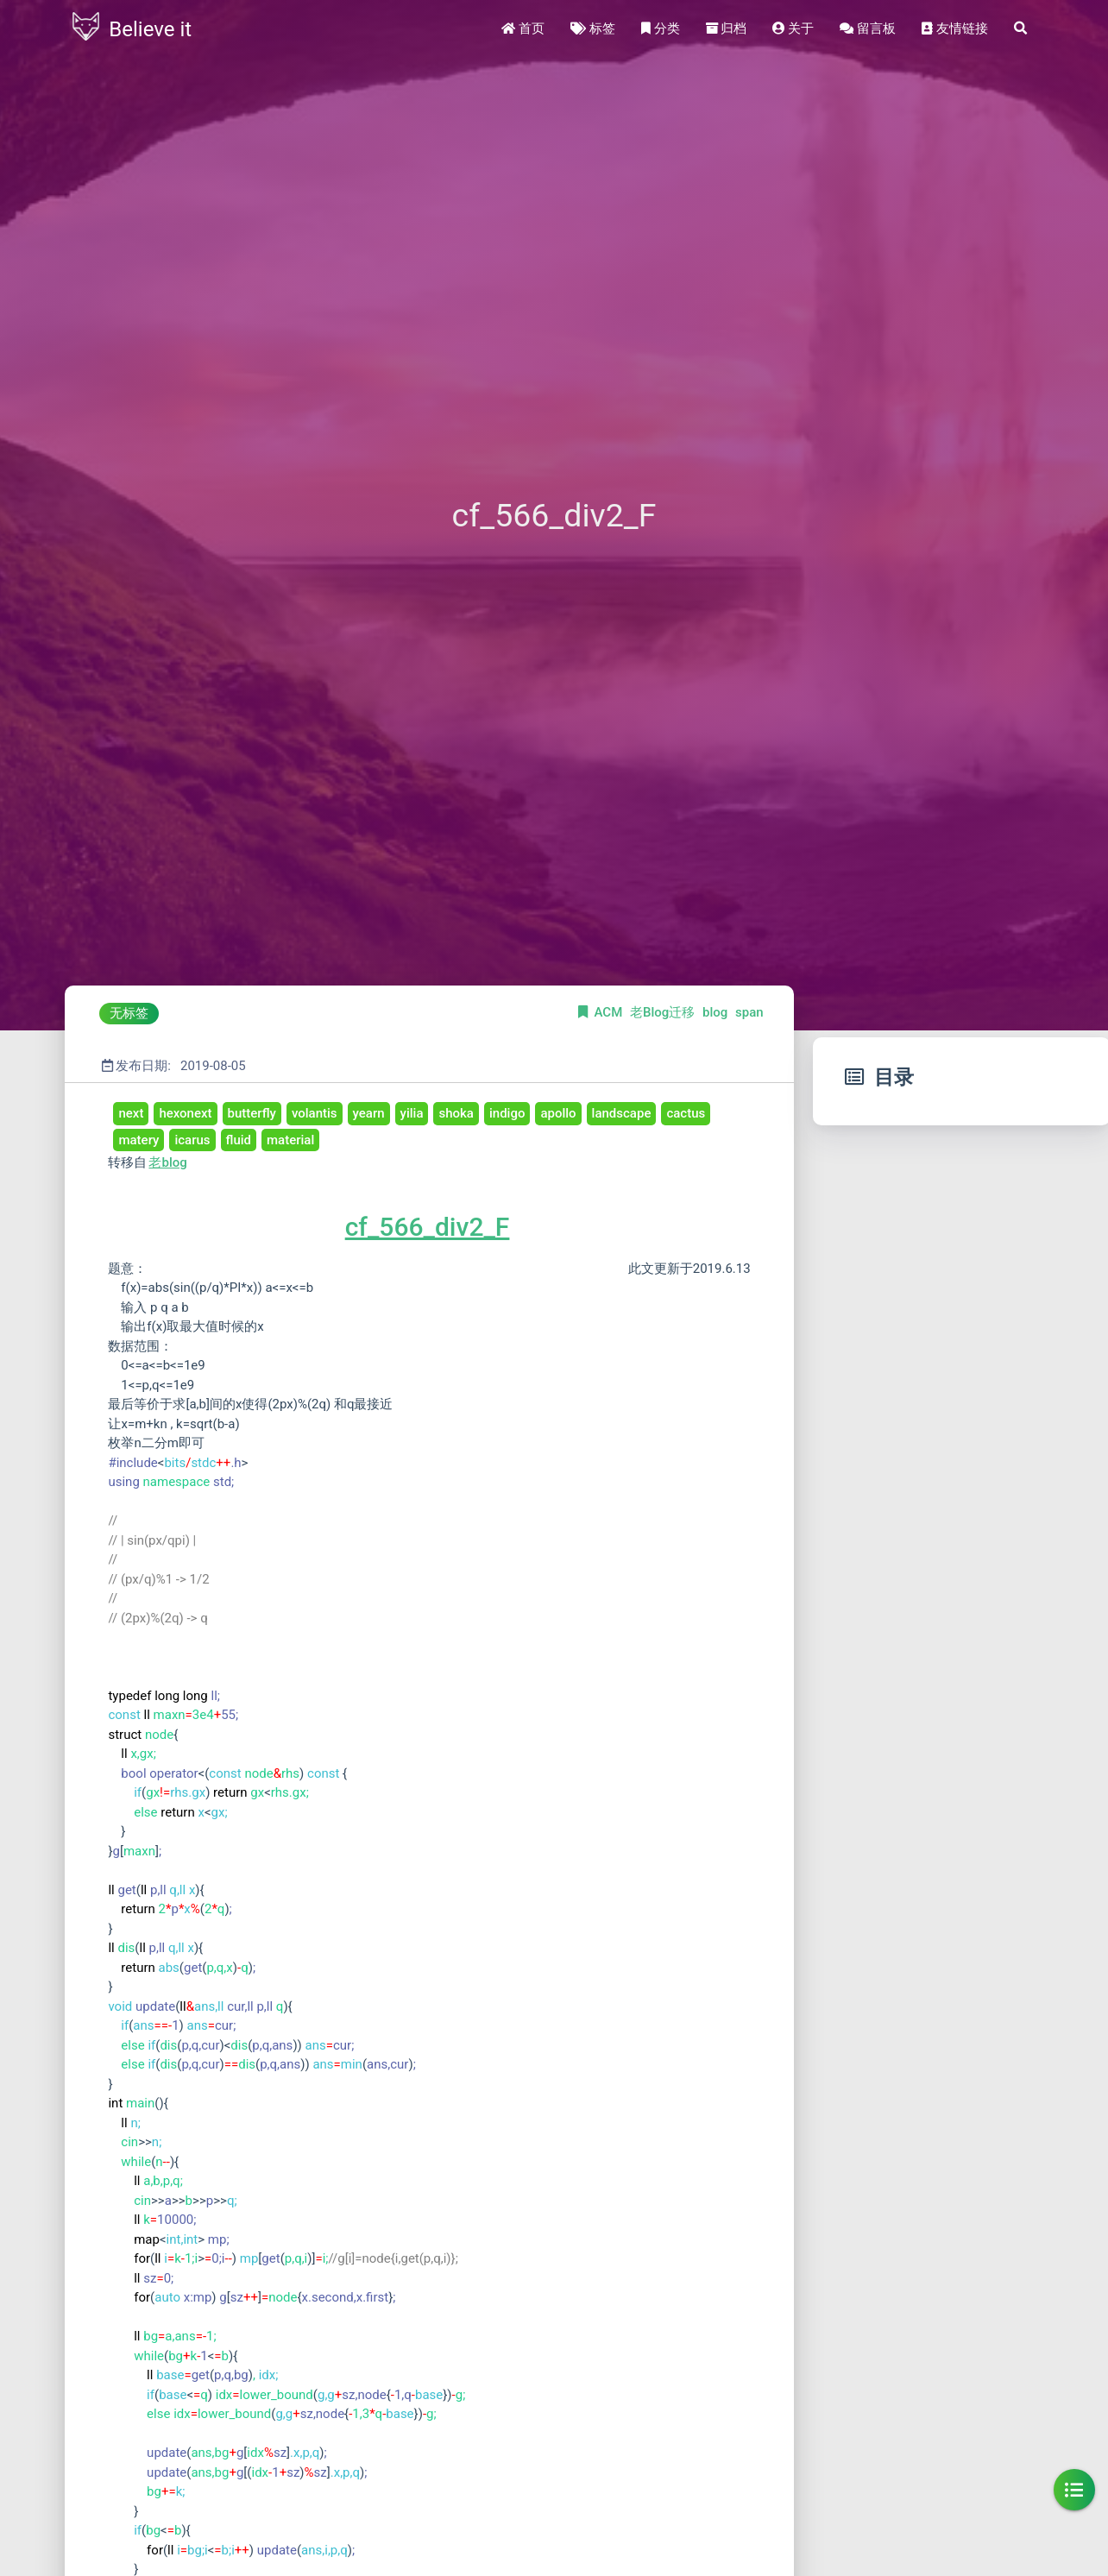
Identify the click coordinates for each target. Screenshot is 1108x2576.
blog (716, 1012)
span (749, 1012)
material (290, 1140)
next (130, 1113)
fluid (239, 1140)
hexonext (185, 1113)
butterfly (252, 1113)
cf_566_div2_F (427, 1227)
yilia (412, 1113)
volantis (314, 1113)
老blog (167, 1162)
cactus (685, 1113)
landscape (622, 1113)
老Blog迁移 (664, 1012)
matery (138, 1140)
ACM (610, 1012)
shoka (455, 1113)
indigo (507, 1113)
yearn (369, 1113)
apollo (558, 1113)
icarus (192, 1140)
